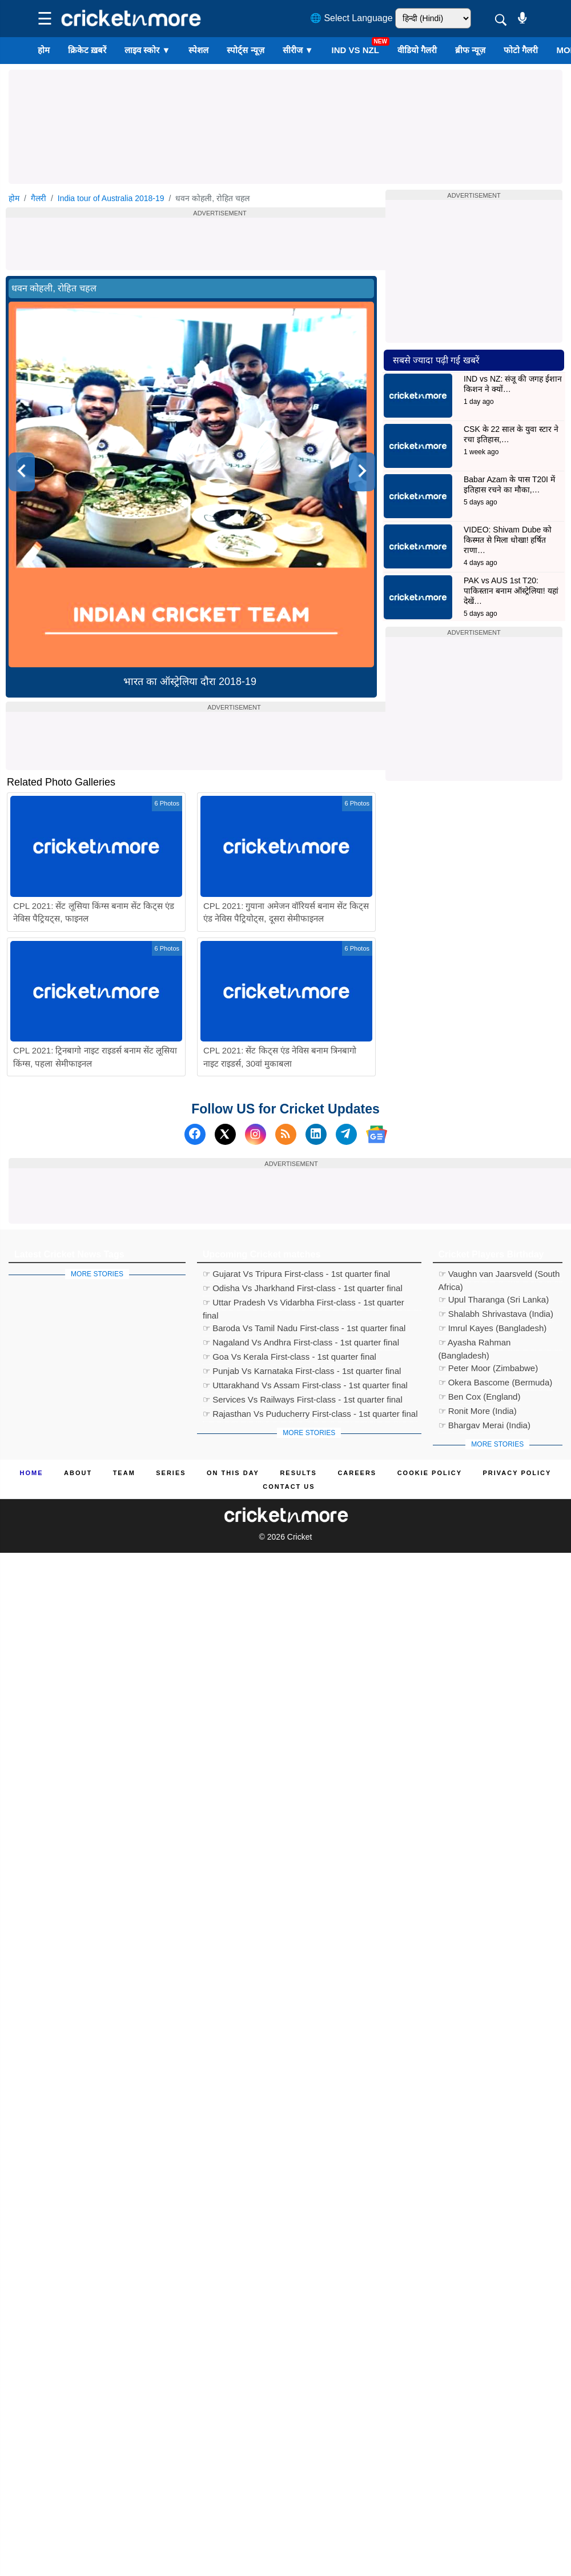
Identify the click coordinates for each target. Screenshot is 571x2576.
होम (44, 50)
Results (298, 1472)
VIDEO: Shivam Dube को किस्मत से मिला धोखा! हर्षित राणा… (508, 540)
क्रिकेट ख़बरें (87, 50)
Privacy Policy (517, 1472)
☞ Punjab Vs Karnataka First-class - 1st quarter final (302, 1371)
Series (171, 1472)
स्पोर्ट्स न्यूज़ (245, 50)
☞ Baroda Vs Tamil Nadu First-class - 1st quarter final (304, 1328)
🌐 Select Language (351, 18)
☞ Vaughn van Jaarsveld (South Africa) (499, 1275)
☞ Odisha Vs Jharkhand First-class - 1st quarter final (303, 1288)
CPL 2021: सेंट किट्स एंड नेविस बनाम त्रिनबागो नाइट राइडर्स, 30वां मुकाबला (279, 1056)
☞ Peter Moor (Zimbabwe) (488, 1368)
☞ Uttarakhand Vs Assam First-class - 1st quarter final (305, 1385)
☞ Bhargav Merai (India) (484, 1425)
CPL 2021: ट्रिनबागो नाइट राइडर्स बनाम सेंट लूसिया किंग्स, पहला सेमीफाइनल (95, 1056)
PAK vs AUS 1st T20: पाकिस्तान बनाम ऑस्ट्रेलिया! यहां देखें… (511, 591)
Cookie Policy (429, 1472)
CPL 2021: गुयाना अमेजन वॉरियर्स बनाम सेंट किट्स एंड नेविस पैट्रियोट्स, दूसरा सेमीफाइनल (286, 912)
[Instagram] (255, 1134)
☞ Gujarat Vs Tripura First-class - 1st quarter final (296, 1274)
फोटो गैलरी (521, 50)
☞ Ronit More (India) (478, 1411)
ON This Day (233, 1472)
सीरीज (298, 50)
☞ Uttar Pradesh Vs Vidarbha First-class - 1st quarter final (303, 1304)
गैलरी (38, 198)
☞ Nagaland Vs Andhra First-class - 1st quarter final (301, 1342)
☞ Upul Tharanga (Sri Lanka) (494, 1299)
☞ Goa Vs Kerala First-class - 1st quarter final (289, 1356)
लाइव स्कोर (147, 50)
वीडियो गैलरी (417, 50)
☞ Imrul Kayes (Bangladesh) (493, 1328)
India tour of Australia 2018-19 (111, 198)
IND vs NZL (355, 50)
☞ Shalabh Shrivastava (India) (496, 1314)
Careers (356, 1472)
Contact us (289, 1486)
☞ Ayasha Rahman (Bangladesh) (475, 1344)
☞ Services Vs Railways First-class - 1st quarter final (303, 1399)
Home (31, 1472)
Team (124, 1472)
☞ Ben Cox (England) (480, 1396)
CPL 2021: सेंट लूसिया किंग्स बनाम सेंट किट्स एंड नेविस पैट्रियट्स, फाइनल (94, 912)
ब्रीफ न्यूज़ (470, 50)
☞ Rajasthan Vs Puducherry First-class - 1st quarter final (310, 1414)
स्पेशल (198, 50)
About (78, 1472)
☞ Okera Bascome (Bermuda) (496, 1382)
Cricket (299, 1536)
